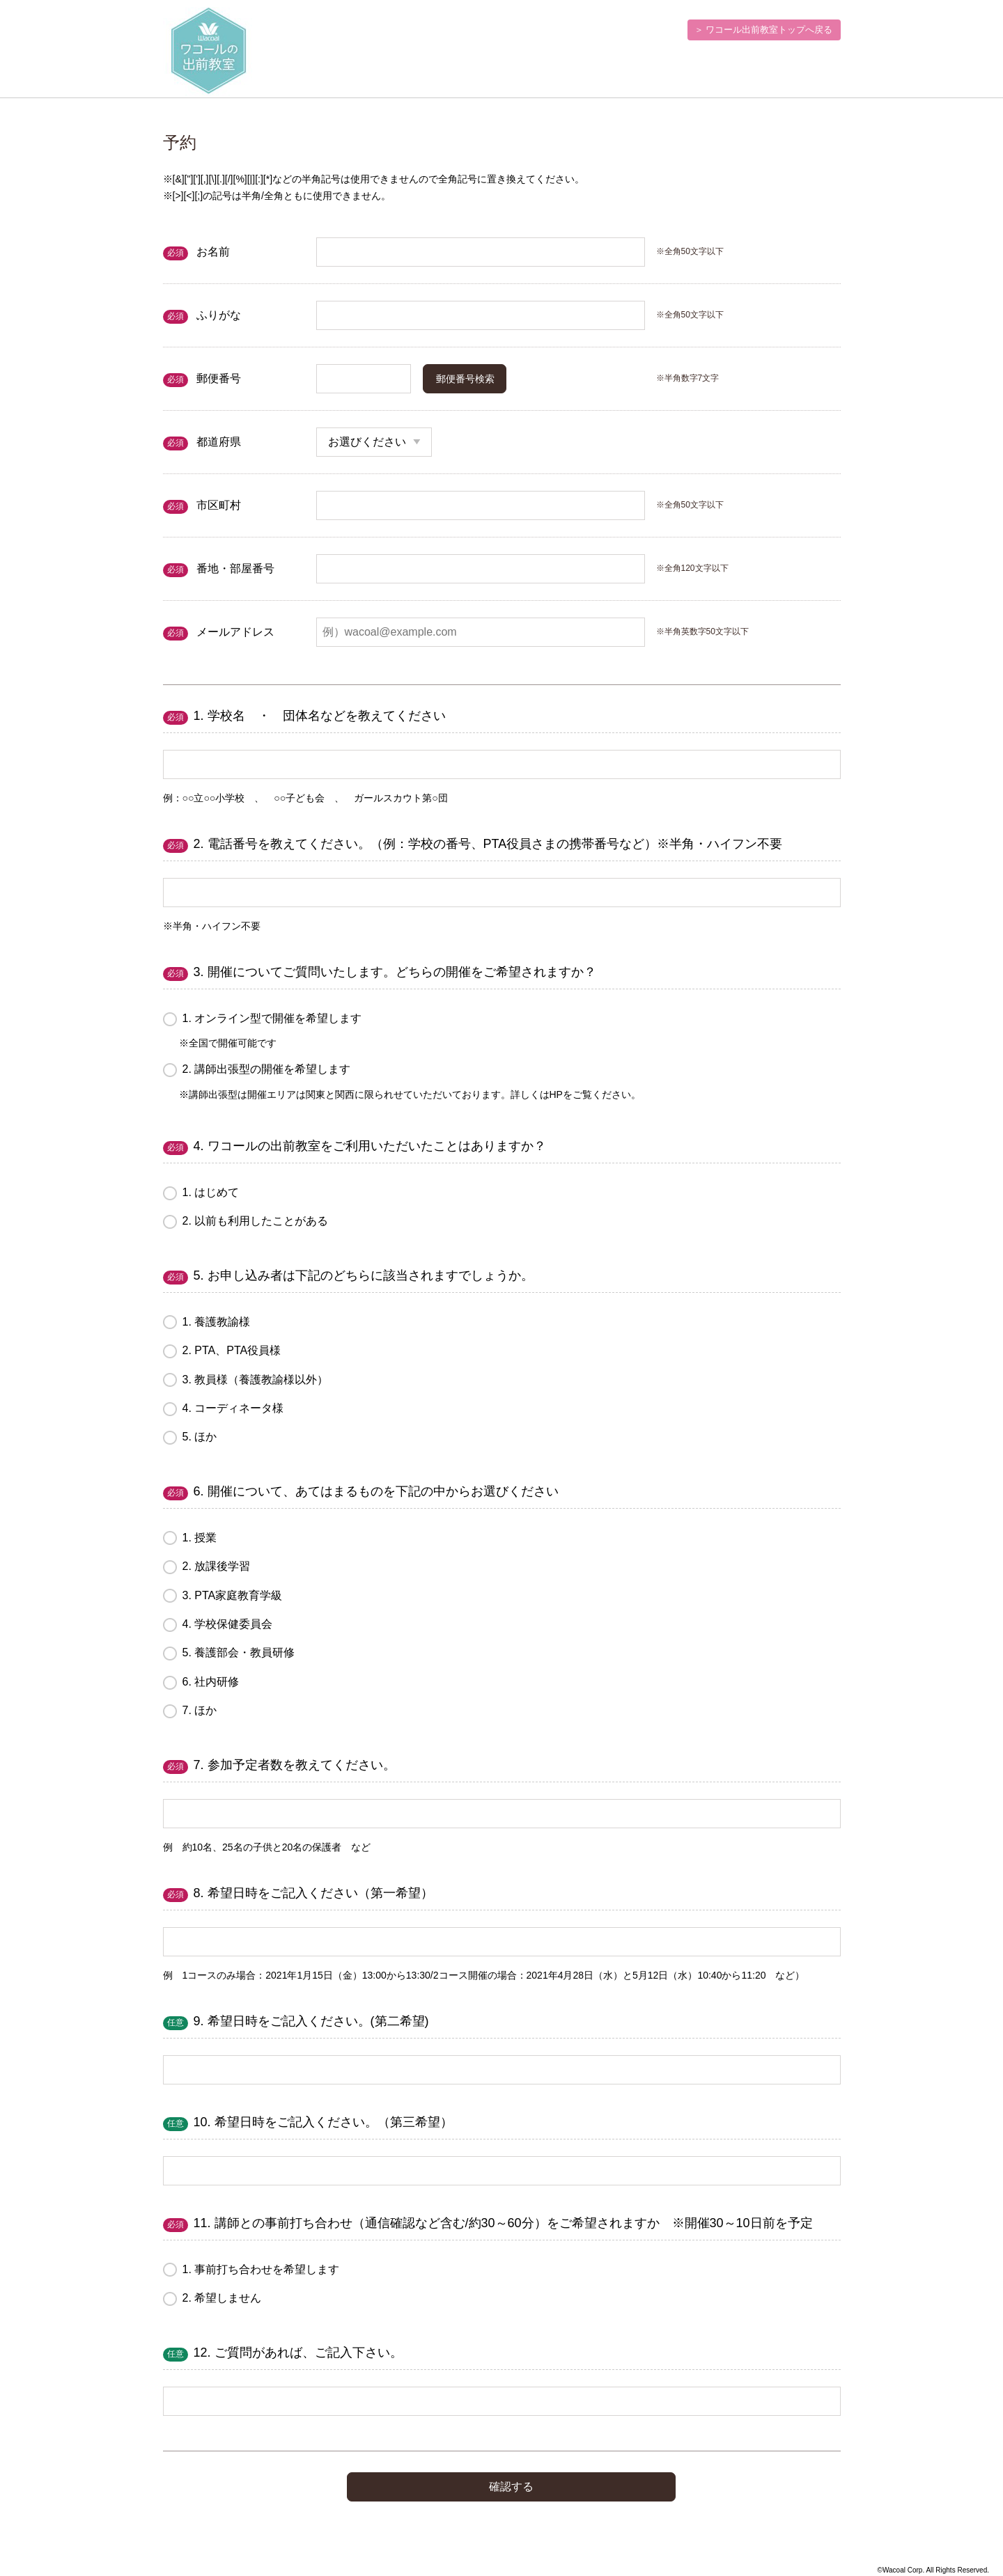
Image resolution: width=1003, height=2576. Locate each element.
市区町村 (218, 505)
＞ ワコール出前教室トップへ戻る (763, 29)
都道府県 (218, 442)
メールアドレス (235, 632)
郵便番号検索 (465, 378)
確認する (511, 2486)
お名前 (213, 252)
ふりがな (218, 315)
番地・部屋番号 (235, 568)
